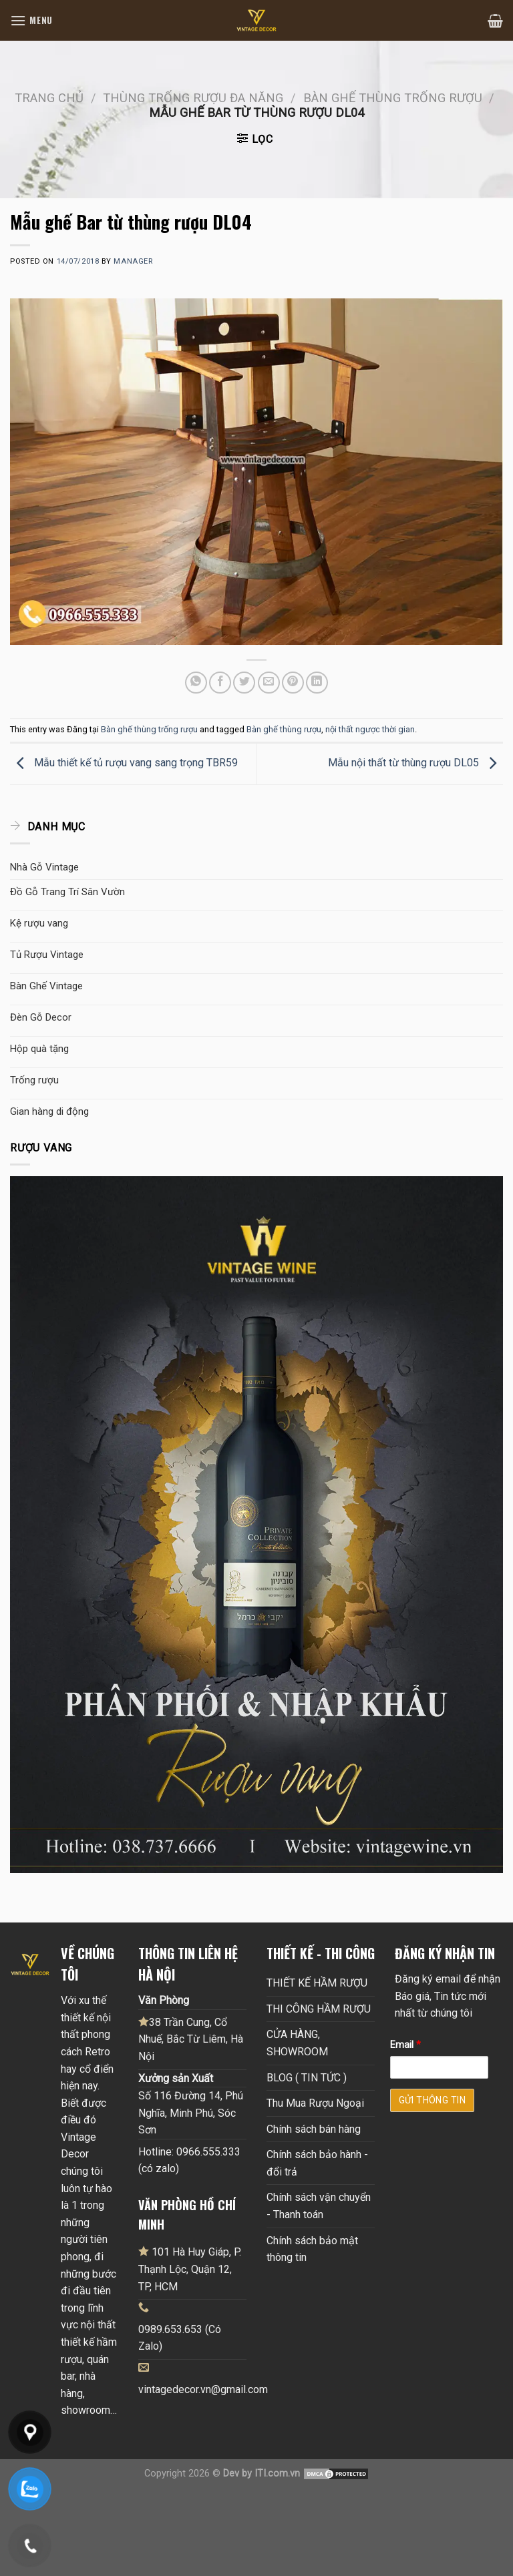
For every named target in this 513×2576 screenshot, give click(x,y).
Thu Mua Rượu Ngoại (315, 2103)
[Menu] (31, 20)
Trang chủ (49, 98)
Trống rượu (34, 1080)
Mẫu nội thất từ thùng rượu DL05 (415, 763)
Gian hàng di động (49, 1111)
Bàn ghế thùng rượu (283, 729)
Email (405, 2045)
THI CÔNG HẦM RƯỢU (319, 2009)
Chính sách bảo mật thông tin (312, 2249)
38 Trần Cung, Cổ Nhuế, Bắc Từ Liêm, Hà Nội (190, 2039)
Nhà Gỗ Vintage (44, 867)
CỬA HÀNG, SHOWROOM (297, 2043)
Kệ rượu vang (39, 923)
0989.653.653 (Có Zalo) (179, 2338)
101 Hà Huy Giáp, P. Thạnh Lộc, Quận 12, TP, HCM (189, 2268)
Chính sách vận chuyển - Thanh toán (319, 2206)
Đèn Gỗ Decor (40, 1017)
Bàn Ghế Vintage (46, 986)
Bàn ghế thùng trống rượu (392, 98)
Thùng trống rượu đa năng (193, 98)
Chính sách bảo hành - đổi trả (317, 2163)
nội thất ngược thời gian (370, 729)
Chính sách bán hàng (314, 2129)
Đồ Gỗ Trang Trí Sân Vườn (67, 892)
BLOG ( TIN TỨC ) (307, 2077)
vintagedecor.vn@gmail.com (203, 2389)
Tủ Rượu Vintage (46, 955)
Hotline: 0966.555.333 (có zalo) (189, 2160)
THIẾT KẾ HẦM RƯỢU (317, 1983)
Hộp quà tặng (39, 1049)
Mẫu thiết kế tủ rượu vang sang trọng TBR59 (124, 763)
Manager (133, 261)
